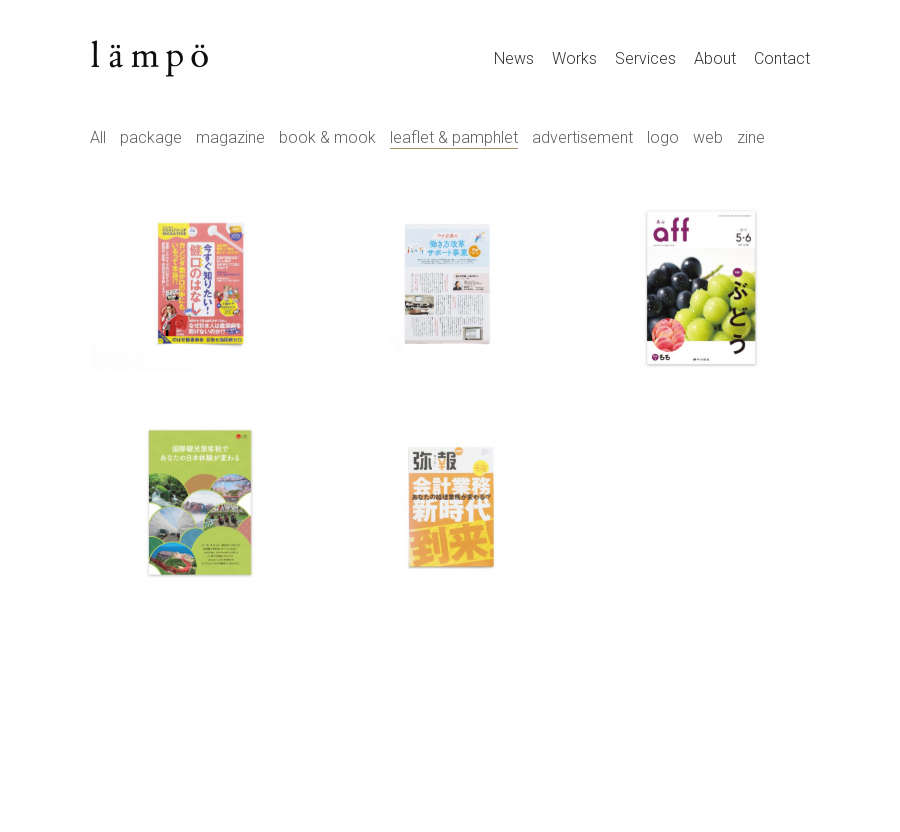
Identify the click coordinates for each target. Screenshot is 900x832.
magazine (230, 137)
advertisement (582, 137)
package (151, 137)
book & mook (327, 137)
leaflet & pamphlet (454, 137)
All (98, 137)
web (708, 137)
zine (751, 137)
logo (663, 137)
